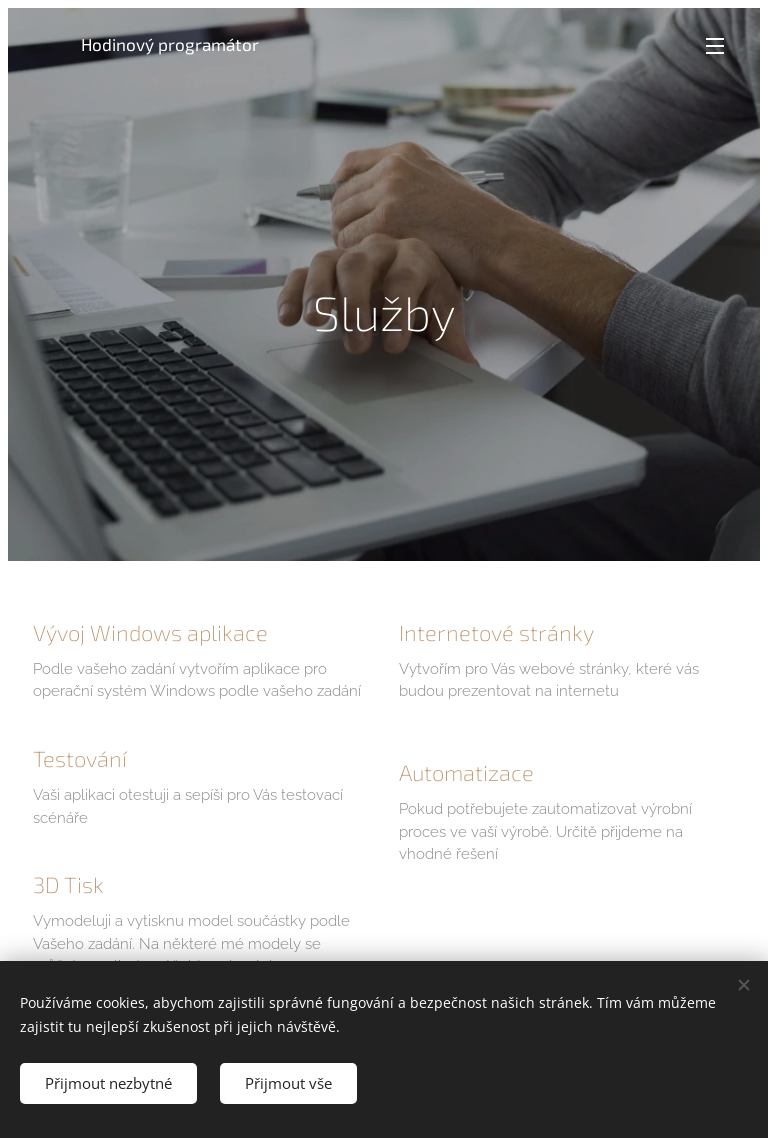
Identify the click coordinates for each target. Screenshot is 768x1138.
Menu (715, 46)
